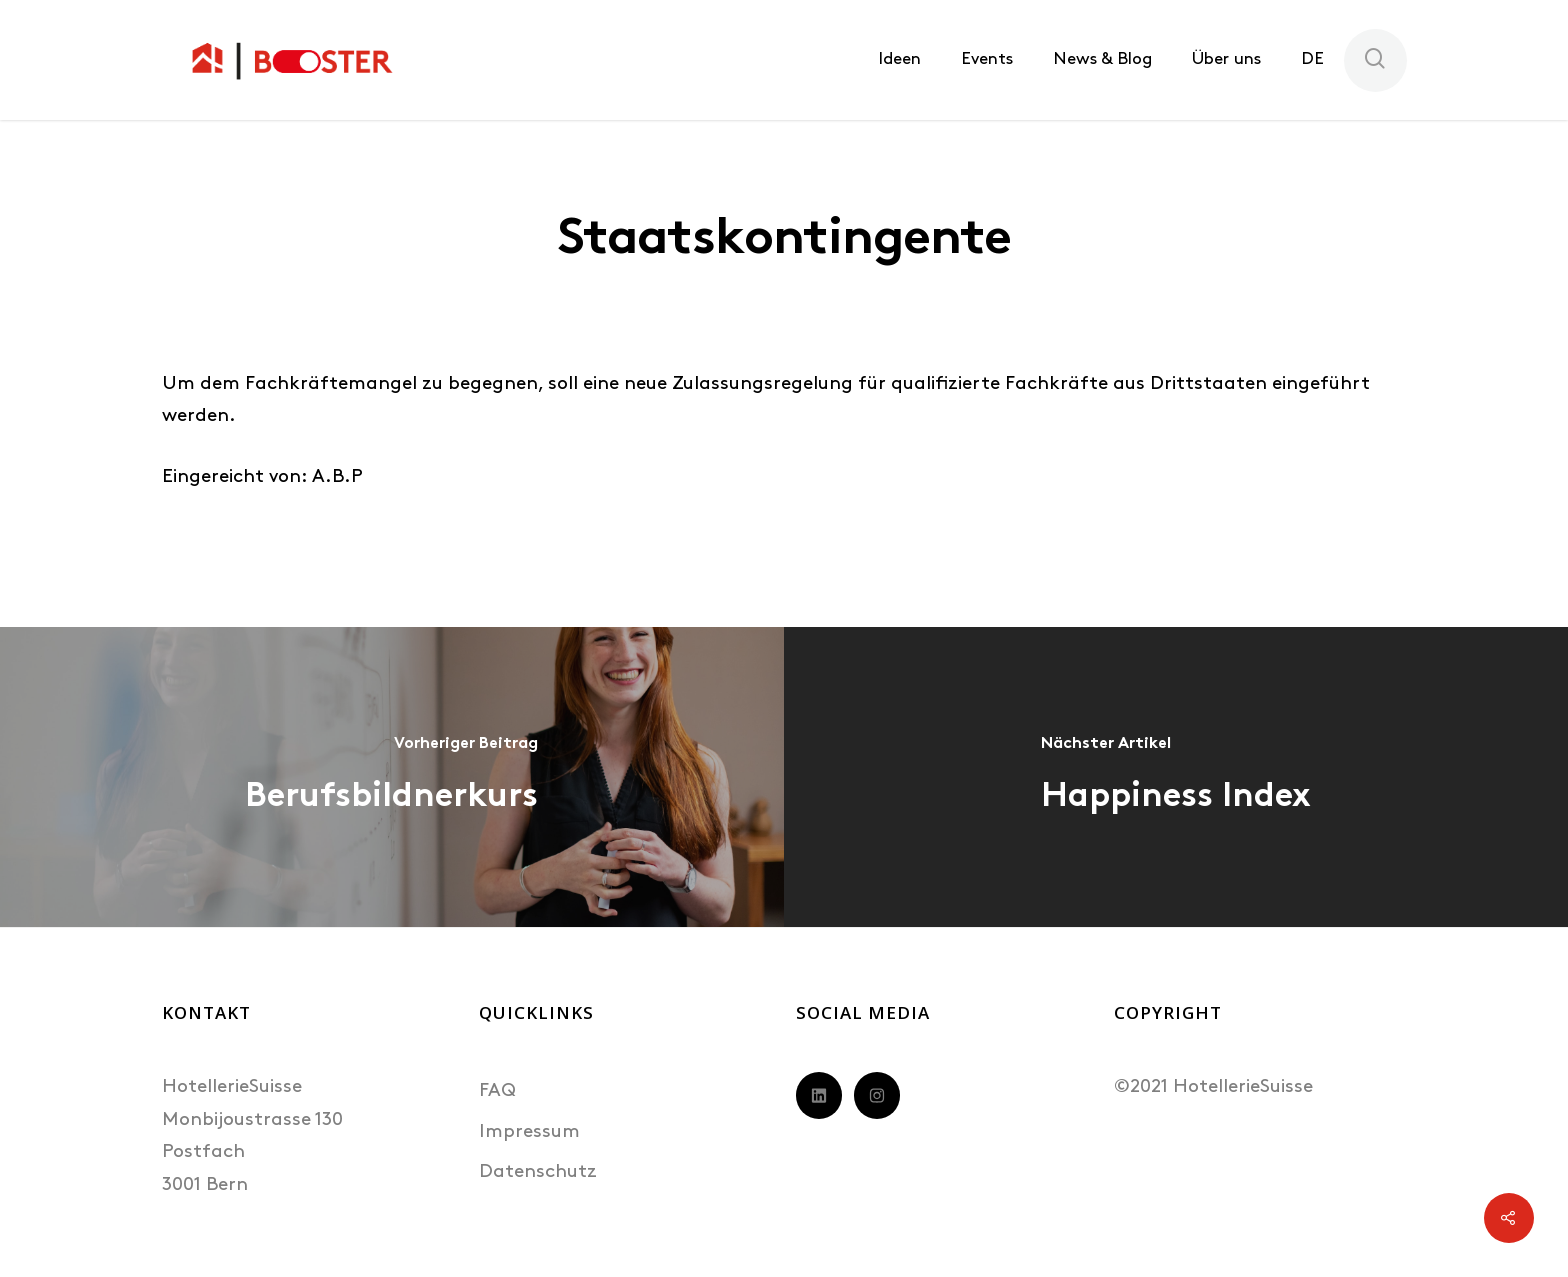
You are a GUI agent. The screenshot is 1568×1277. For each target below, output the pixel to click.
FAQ (497, 1091)
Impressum (529, 1132)
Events (987, 59)
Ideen (899, 59)
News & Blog (1102, 59)
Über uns (1226, 59)
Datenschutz (538, 1172)
